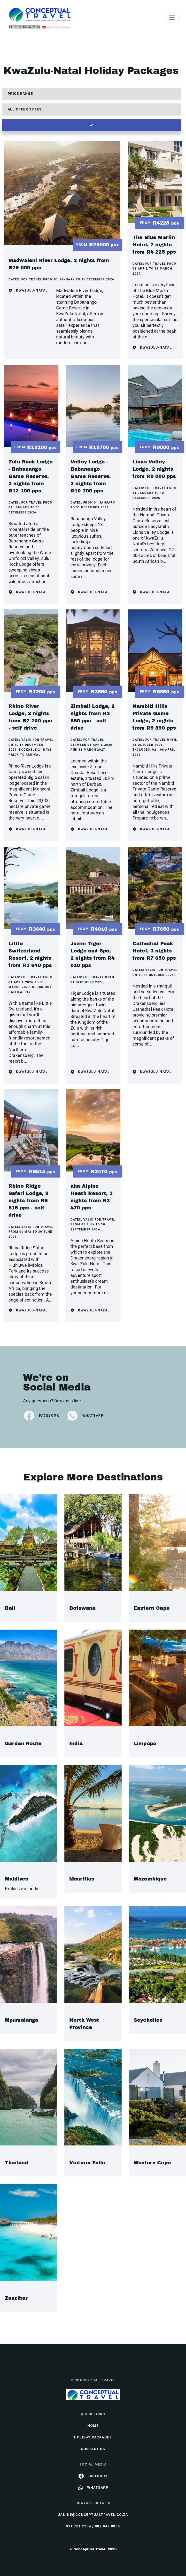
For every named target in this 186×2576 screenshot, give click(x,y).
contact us (93, 2449)
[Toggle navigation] (171, 17)
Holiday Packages (93, 2437)
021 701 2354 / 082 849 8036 (93, 2526)
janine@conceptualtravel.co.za (93, 2515)
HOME (93, 2426)
